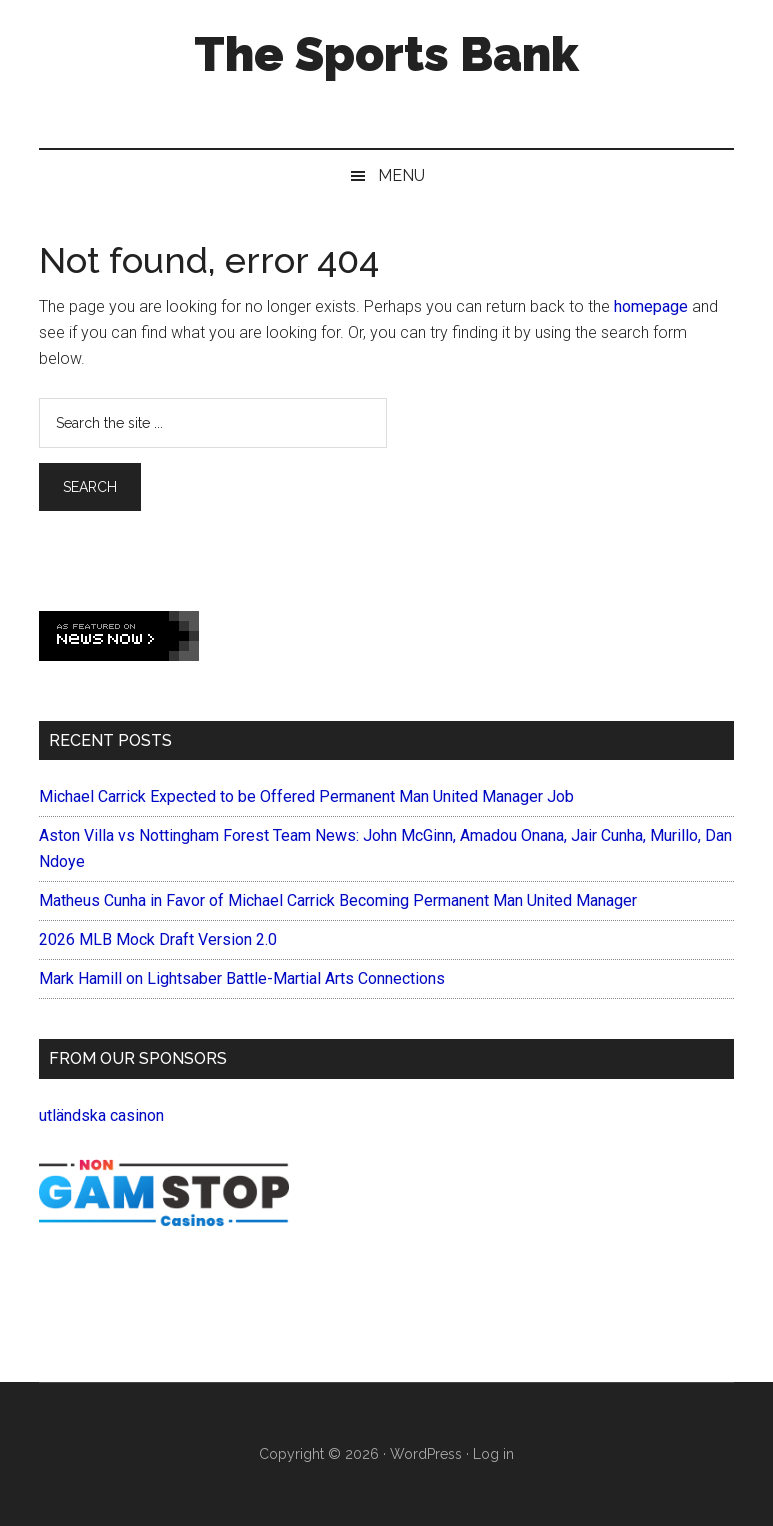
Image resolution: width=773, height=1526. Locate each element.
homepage (651, 306)
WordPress (426, 1454)
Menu (401, 175)
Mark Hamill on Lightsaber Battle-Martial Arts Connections (242, 978)
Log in (493, 1454)
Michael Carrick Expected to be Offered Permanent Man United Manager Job (306, 796)
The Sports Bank (386, 54)
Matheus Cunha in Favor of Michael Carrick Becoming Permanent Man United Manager (338, 900)
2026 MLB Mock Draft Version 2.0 (158, 939)
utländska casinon (101, 1115)
